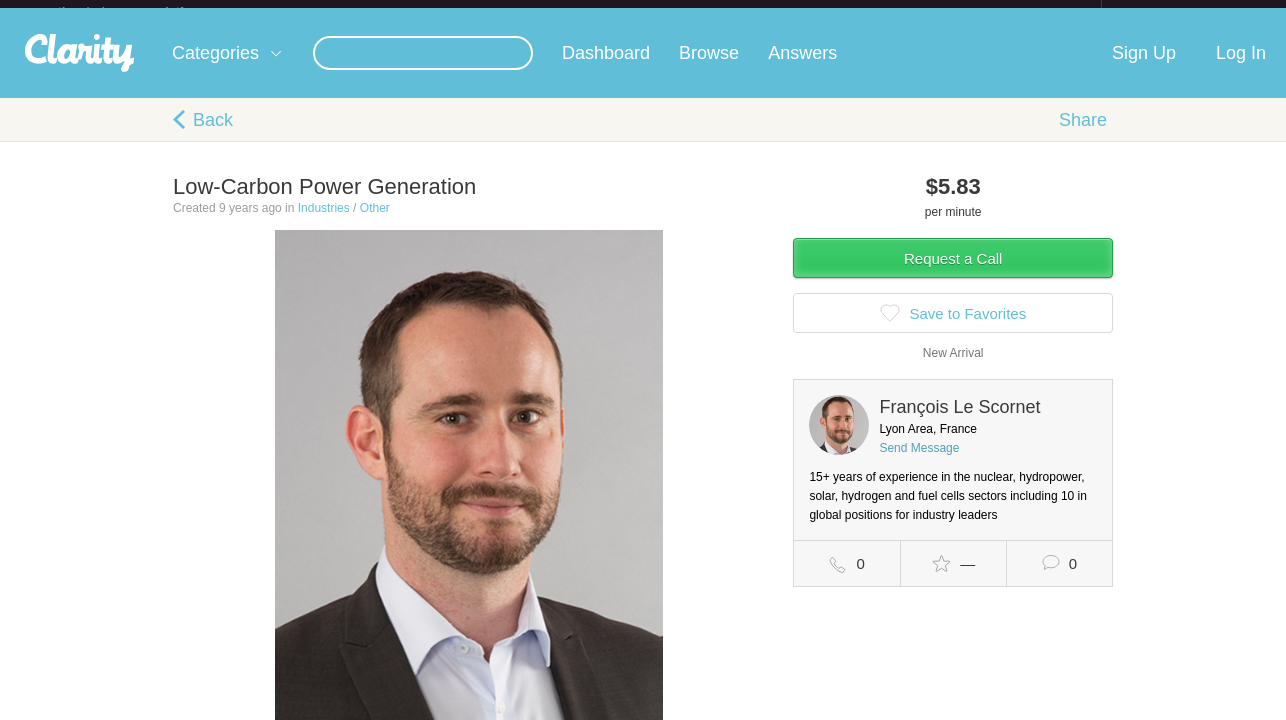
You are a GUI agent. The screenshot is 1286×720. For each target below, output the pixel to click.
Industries (324, 224)
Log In (1241, 69)
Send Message (919, 464)
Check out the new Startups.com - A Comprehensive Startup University (883, 13)
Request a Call (953, 274)
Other (375, 224)
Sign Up (1144, 69)
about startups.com (1172, 13)
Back (213, 136)
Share (1083, 136)
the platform (142, 11)
